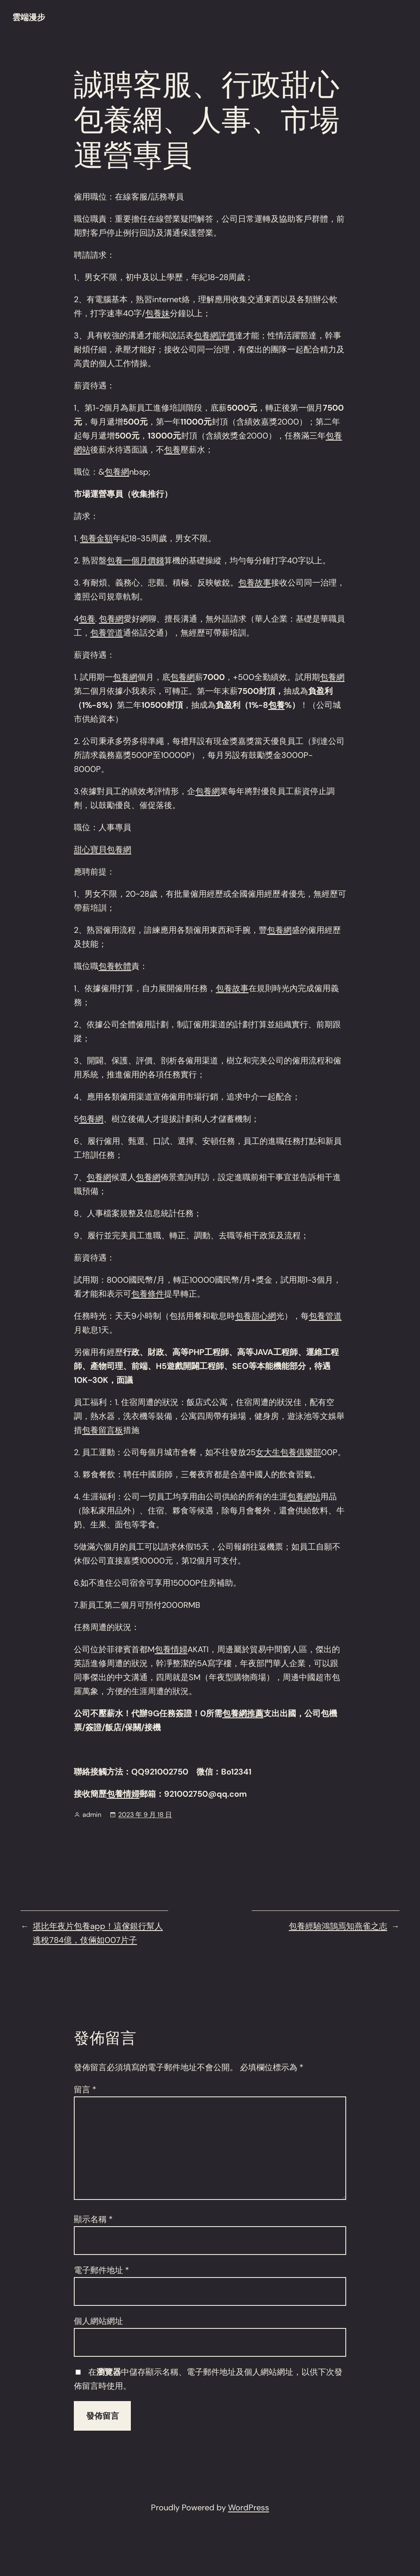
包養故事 (254, 582)
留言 (85, 2089)
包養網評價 (214, 335)
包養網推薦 (242, 1713)
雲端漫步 (28, 17)
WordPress (248, 2507)
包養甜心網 (255, 1316)
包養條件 (147, 1293)
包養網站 (304, 1496)
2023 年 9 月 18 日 (145, 1814)
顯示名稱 (93, 2219)
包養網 (117, 471)
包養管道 (106, 632)
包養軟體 (114, 966)
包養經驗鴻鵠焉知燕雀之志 (338, 1926)
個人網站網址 (98, 2321)
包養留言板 (102, 1430)
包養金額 (96, 538)
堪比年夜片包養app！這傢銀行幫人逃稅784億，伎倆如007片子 (98, 1933)
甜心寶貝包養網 (102, 849)
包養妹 (157, 313)
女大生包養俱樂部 (288, 1452)
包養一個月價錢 (135, 560)
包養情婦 (171, 1649)
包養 (172, 449)
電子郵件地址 (101, 2270)
